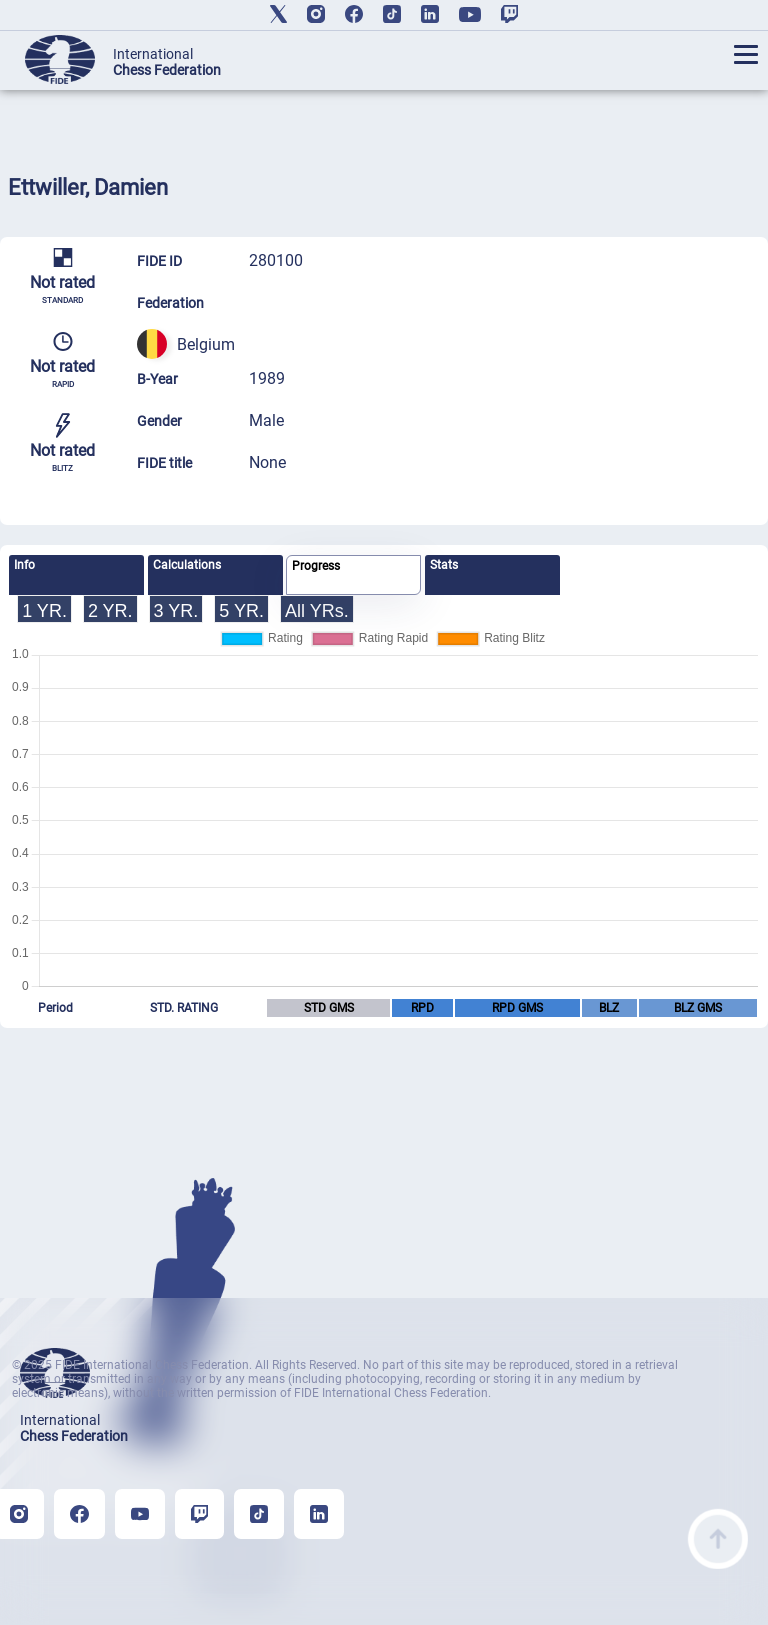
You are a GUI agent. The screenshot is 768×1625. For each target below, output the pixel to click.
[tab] (76, 575)
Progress (316, 566)
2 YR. (110, 611)
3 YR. (176, 611)
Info (24, 565)
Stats (444, 565)
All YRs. (317, 611)
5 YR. (241, 611)
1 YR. (44, 611)
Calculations (187, 565)
